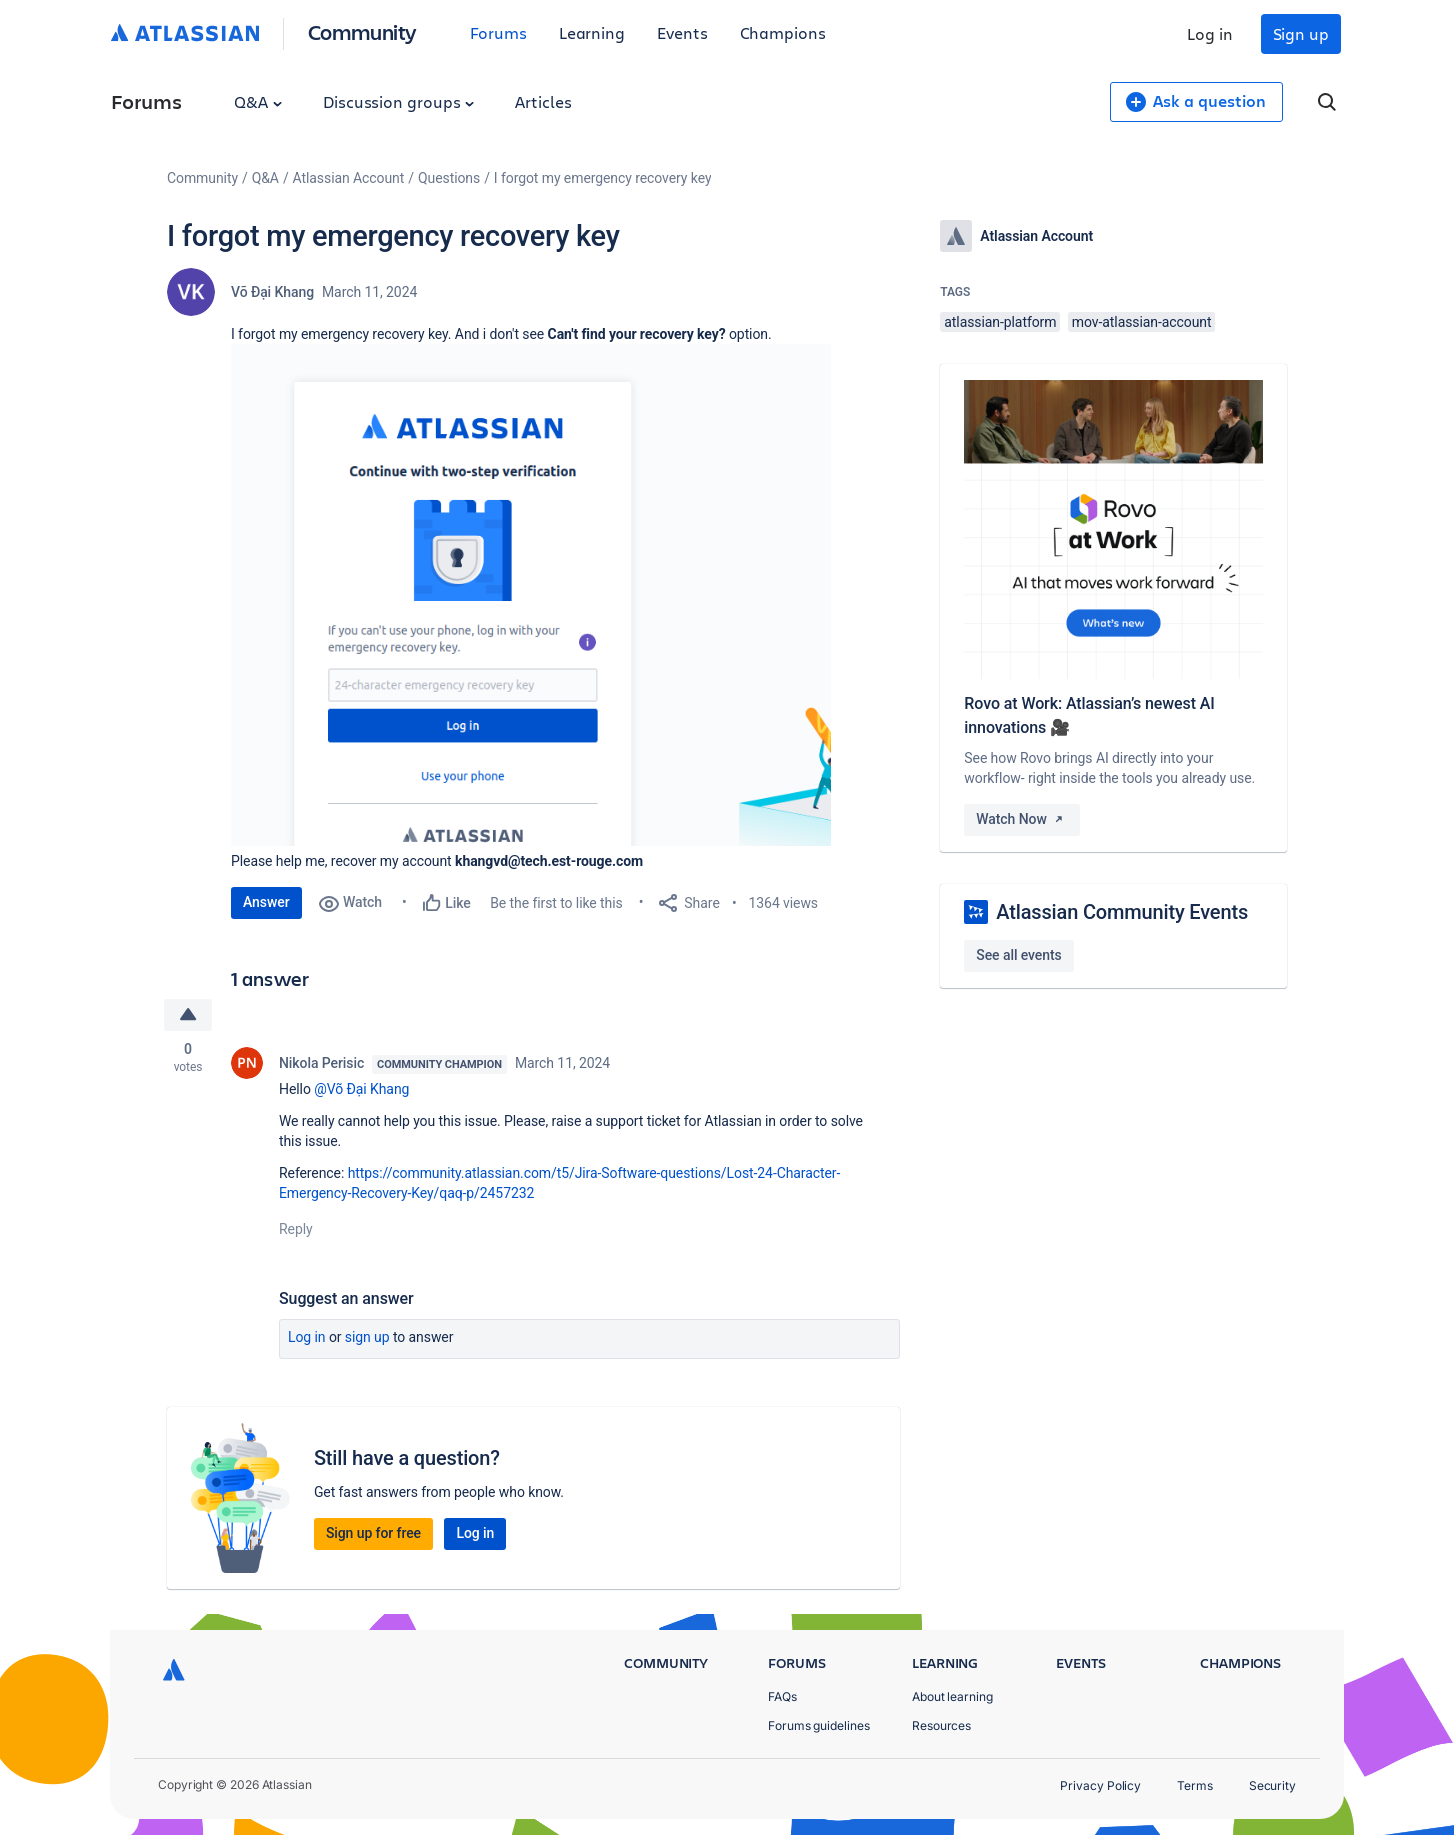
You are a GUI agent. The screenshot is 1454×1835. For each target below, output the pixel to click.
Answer (266, 902)
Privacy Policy (1100, 1785)
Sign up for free (373, 1533)
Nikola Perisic (321, 1063)
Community (362, 31)
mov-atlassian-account (1142, 322)
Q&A (258, 101)
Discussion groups (399, 101)
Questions (449, 178)
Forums (498, 32)
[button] (531, 595)
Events (682, 32)
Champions (783, 32)
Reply (296, 1229)
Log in (1210, 33)
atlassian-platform (1000, 322)
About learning (952, 1696)
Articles (543, 101)
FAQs (782, 1696)
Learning (592, 32)
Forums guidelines (819, 1725)
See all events (1018, 955)
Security (1272, 1785)
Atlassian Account (349, 178)
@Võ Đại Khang (361, 1089)
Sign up (1301, 33)
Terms (1195, 1785)
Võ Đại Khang (272, 292)
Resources (941, 1725)
